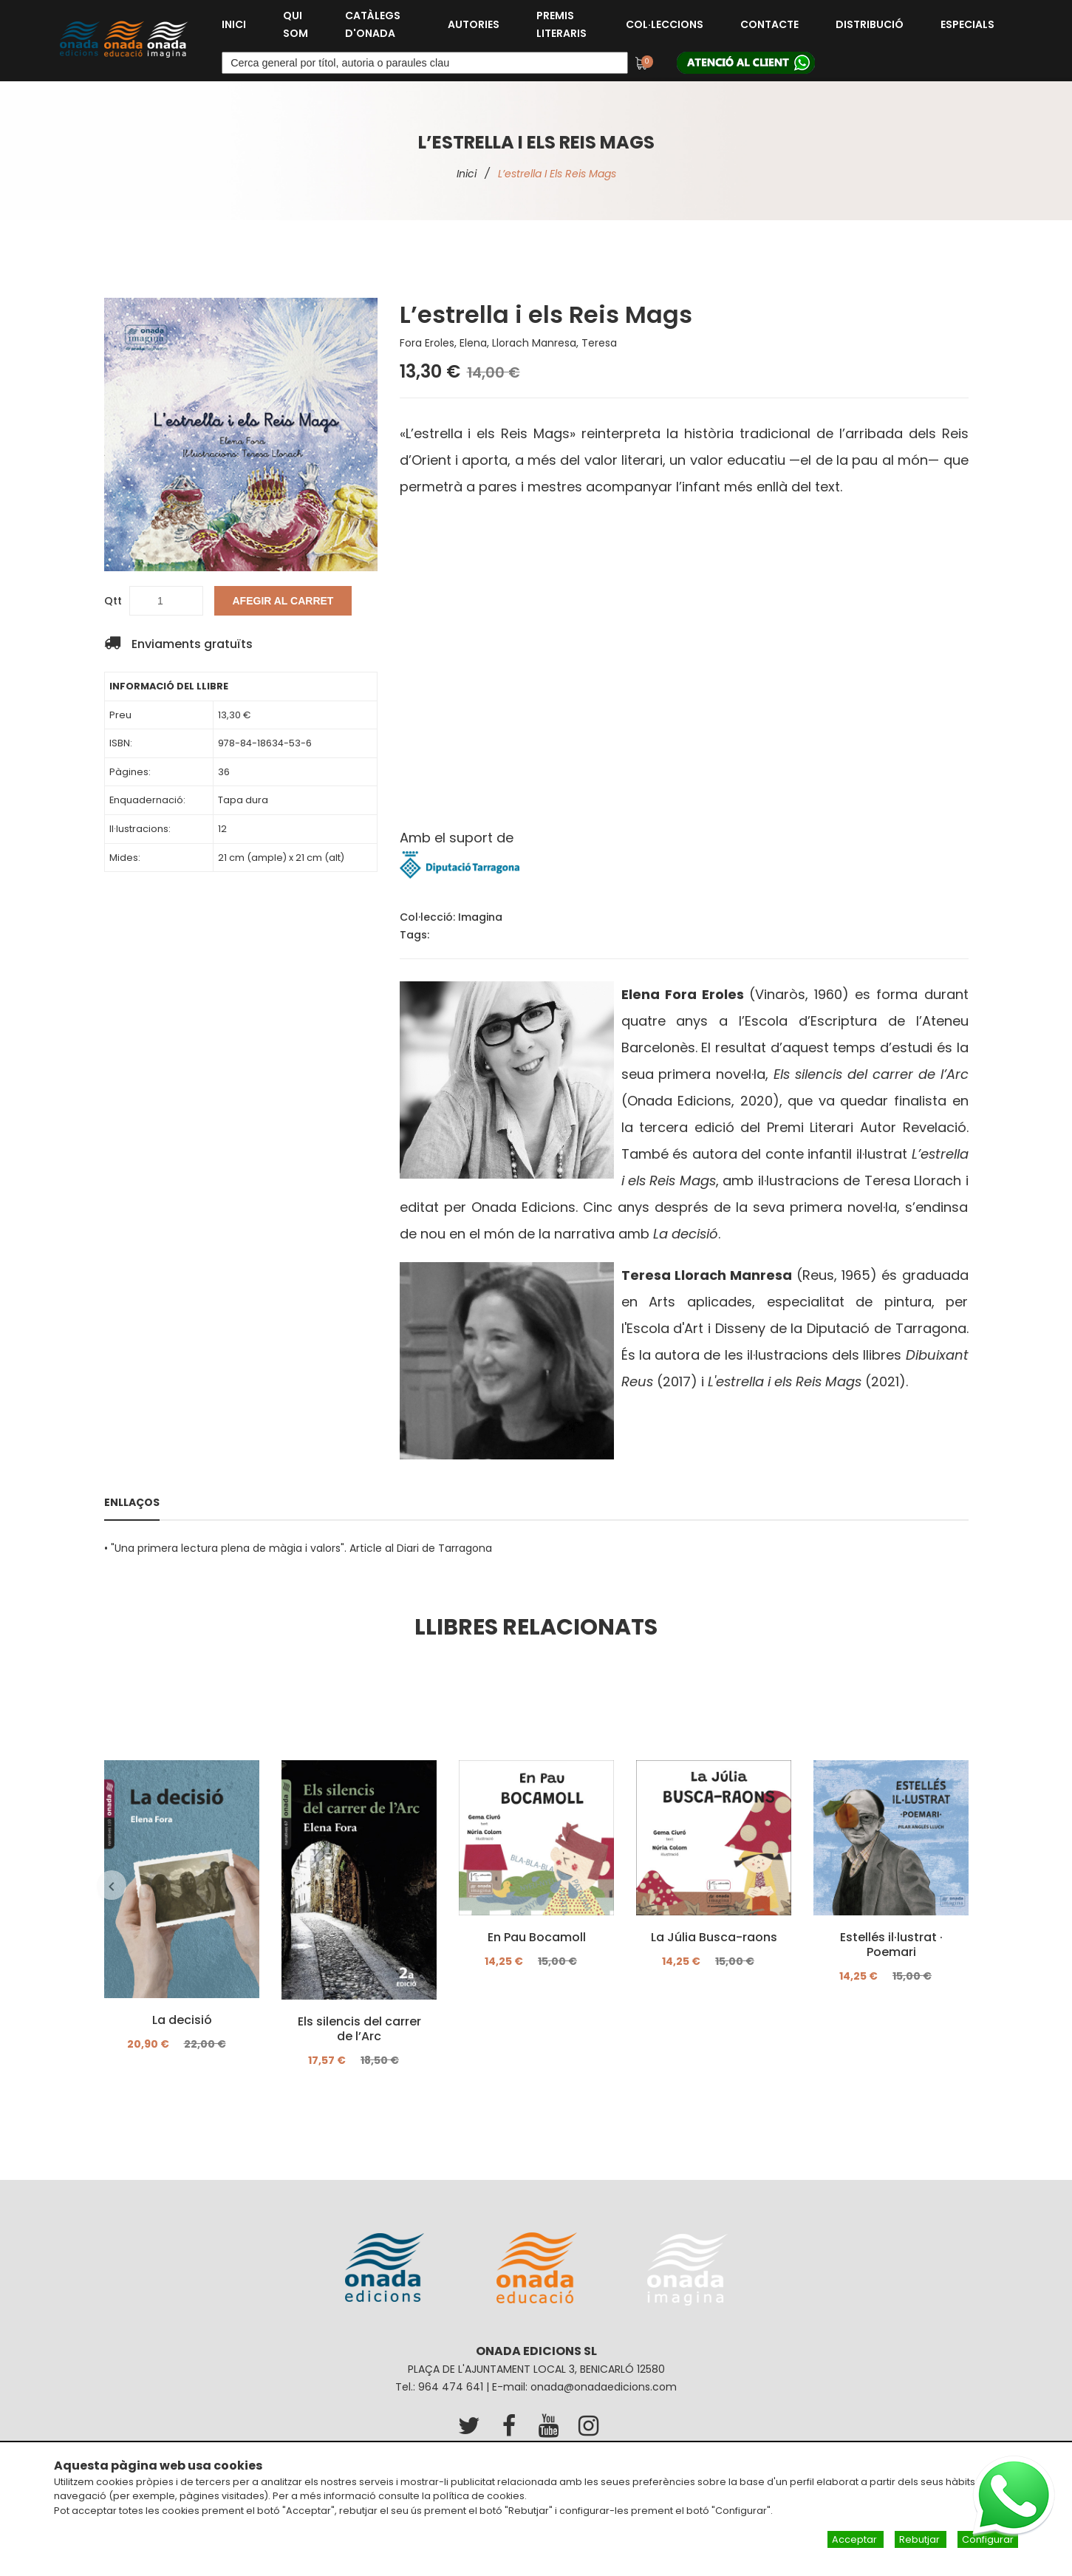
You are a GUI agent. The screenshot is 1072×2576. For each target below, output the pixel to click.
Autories (473, 24)
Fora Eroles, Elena (443, 342)
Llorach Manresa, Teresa (554, 342)
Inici (234, 24)
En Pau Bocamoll (536, 1937)
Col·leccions (664, 24)
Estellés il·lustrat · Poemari (890, 1945)
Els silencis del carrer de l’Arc (358, 2029)
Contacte (769, 24)
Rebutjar (920, 2539)
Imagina (480, 917)
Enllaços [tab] (132, 1502)
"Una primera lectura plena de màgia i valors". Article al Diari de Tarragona (301, 1548)
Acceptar (855, 2539)
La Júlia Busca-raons (713, 1937)
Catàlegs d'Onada (372, 24)
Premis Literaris (561, 24)
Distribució (870, 24)
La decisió (181, 2020)
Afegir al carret (283, 601)
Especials (967, 24)
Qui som (295, 24)
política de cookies (479, 2496)
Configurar (988, 2539)
